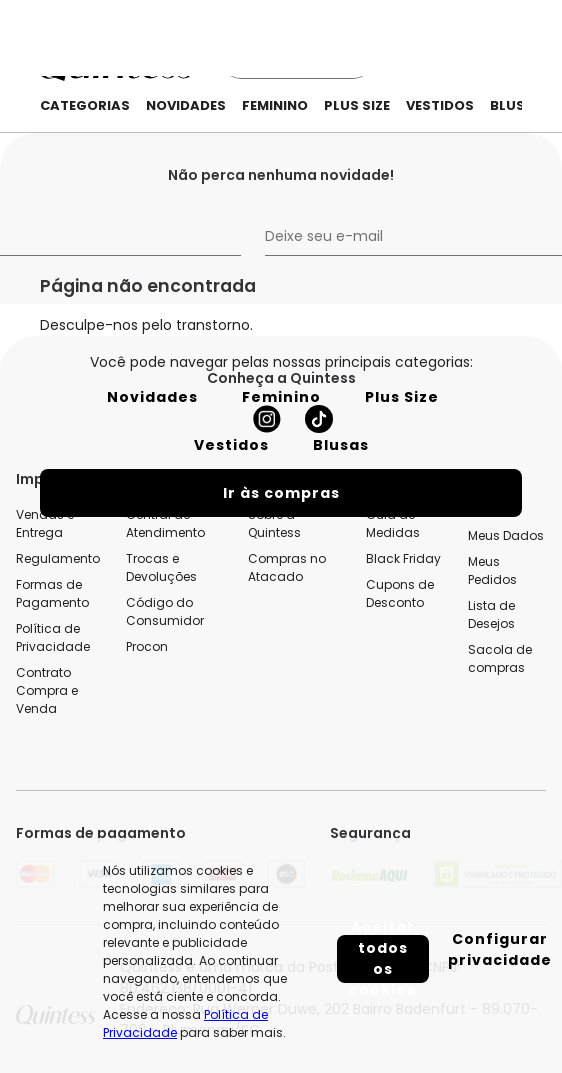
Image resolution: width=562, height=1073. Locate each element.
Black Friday (403, 558)
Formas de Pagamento (52, 593)
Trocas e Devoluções (161, 567)
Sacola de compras (500, 658)
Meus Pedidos (492, 570)
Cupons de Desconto (400, 593)
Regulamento (58, 558)
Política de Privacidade (53, 637)
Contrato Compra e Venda (47, 690)
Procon (147, 646)
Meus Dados (506, 535)
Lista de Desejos (491, 614)
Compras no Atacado (287, 567)
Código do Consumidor (165, 611)
